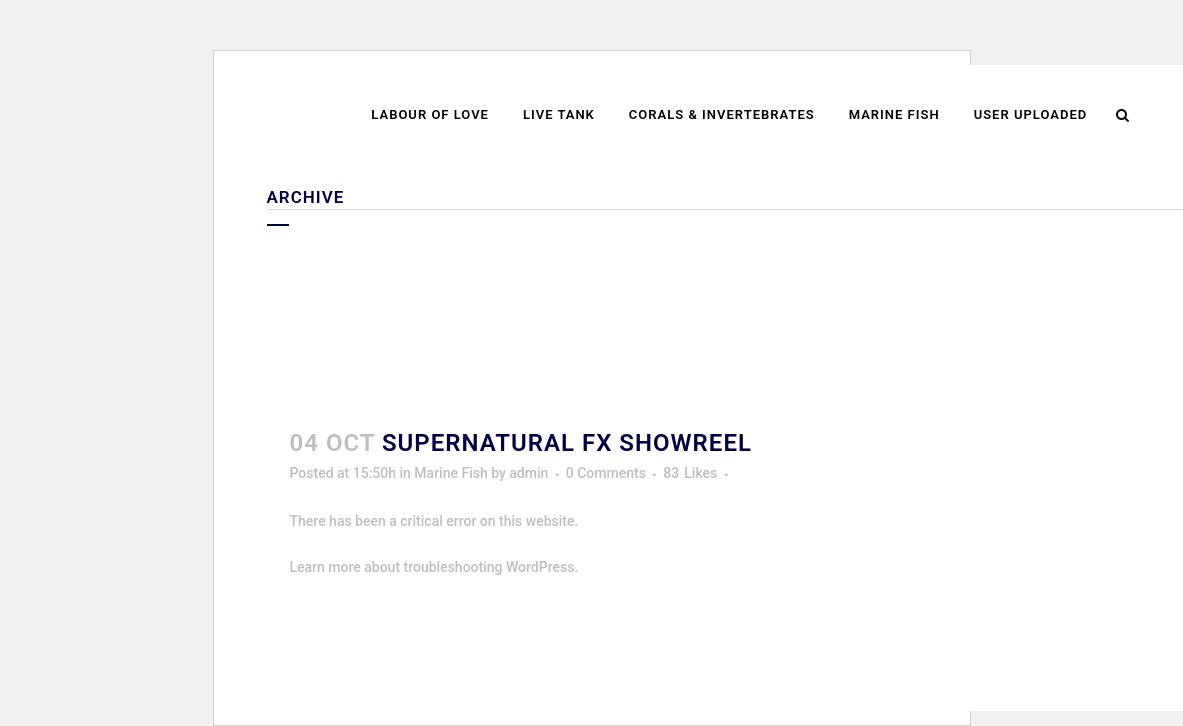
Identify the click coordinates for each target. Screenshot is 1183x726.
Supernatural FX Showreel (567, 443)
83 (690, 473)
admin (528, 473)
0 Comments (606, 473)
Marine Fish (450, 473)
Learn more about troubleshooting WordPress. (434, 567)
